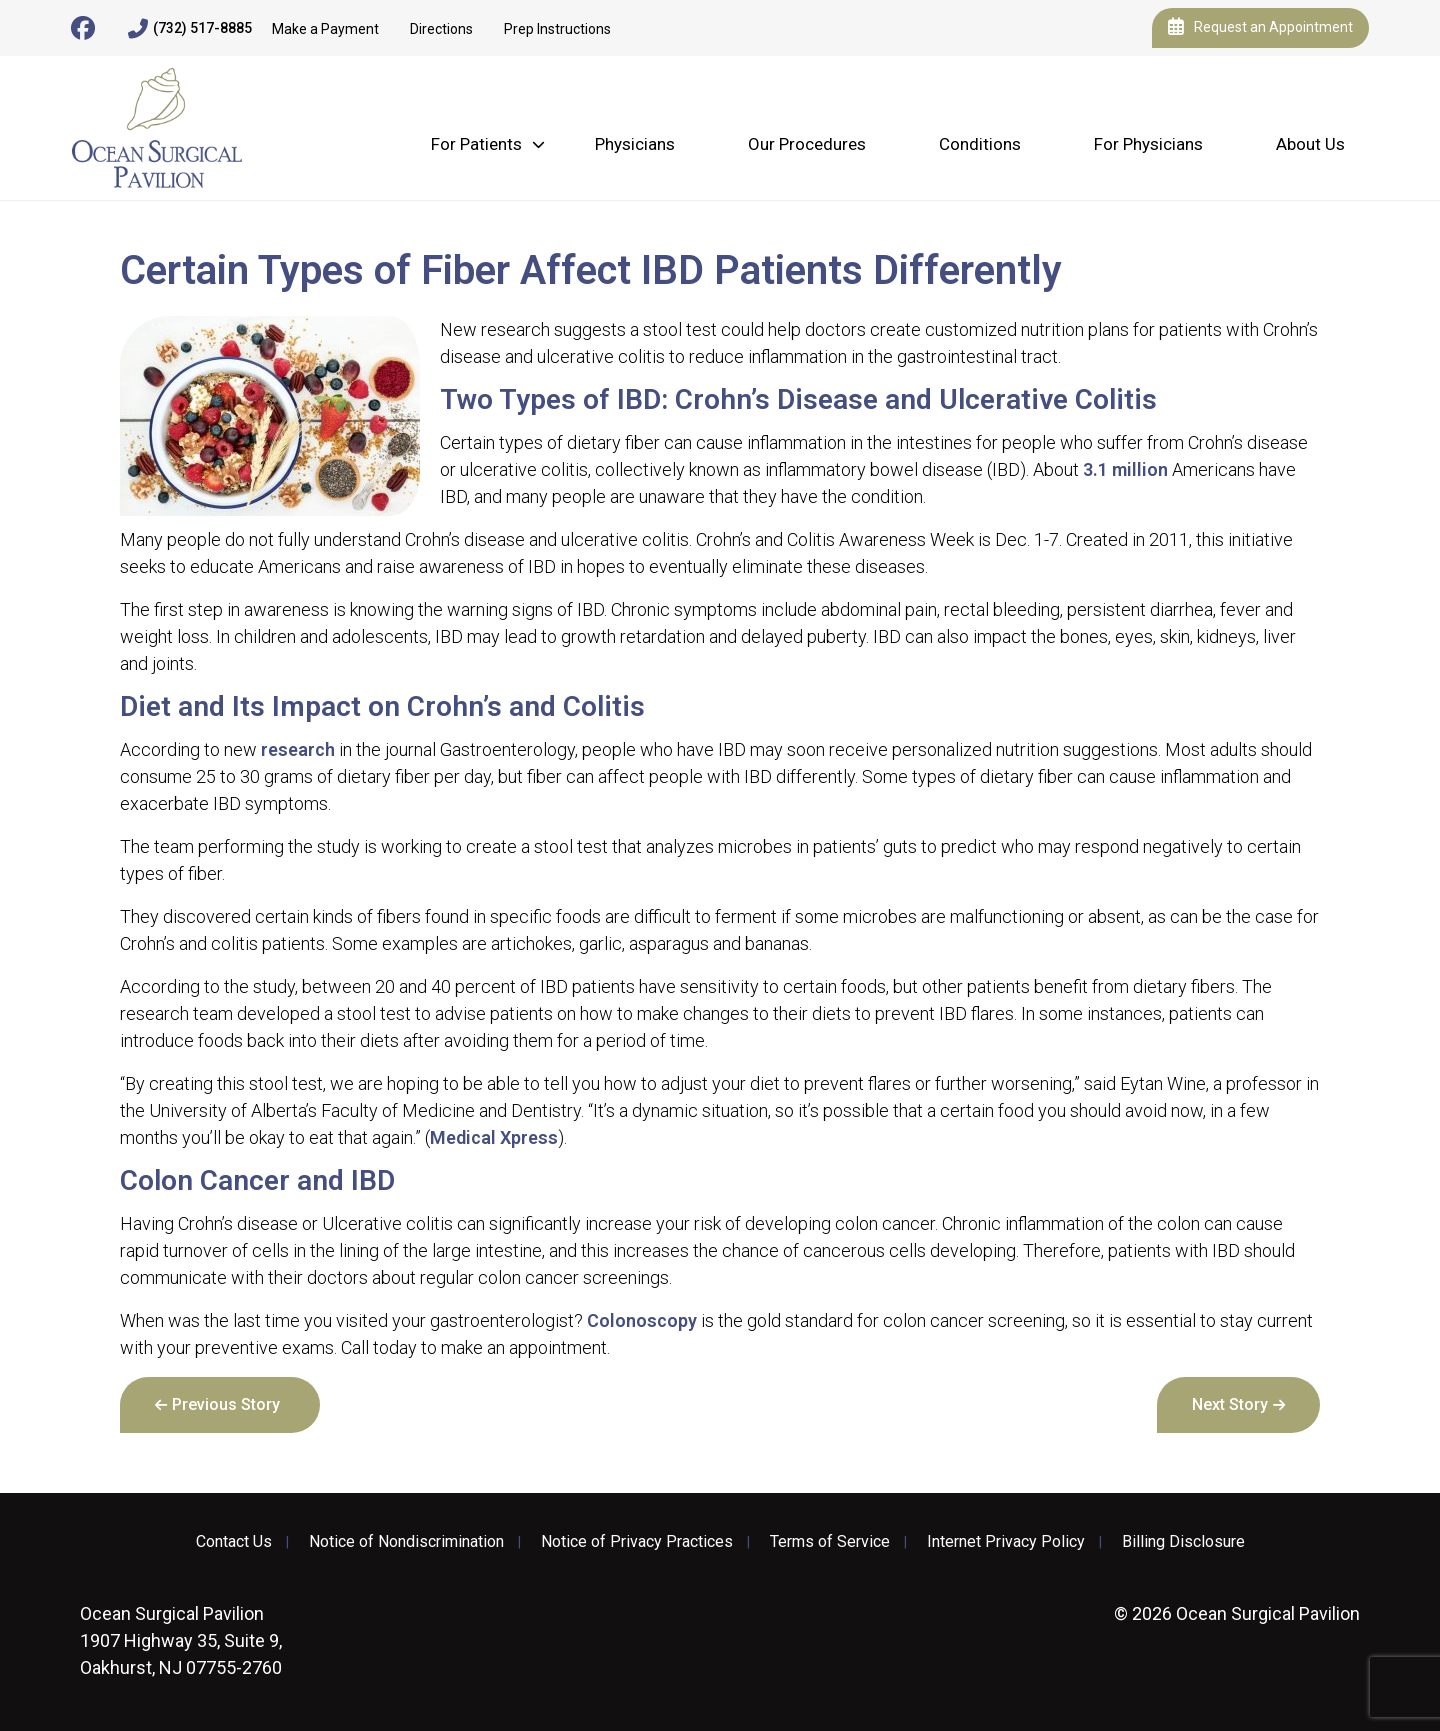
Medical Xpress (494, 1137)
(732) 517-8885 (190, 29)
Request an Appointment (1260, 28)
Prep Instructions (557, 29)
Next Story (1230, 1404)
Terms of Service (830, 1542)
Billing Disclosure (1183, 1542)
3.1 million (1125, 469)
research (298, 749)
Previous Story (226, 1404)
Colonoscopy (642, 1320)
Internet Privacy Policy (1006, 1542)
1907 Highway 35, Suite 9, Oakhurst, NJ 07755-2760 (181, 1640)
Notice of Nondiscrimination (406, 1542)
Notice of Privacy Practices (637, 1542)
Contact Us (234, 1542)
